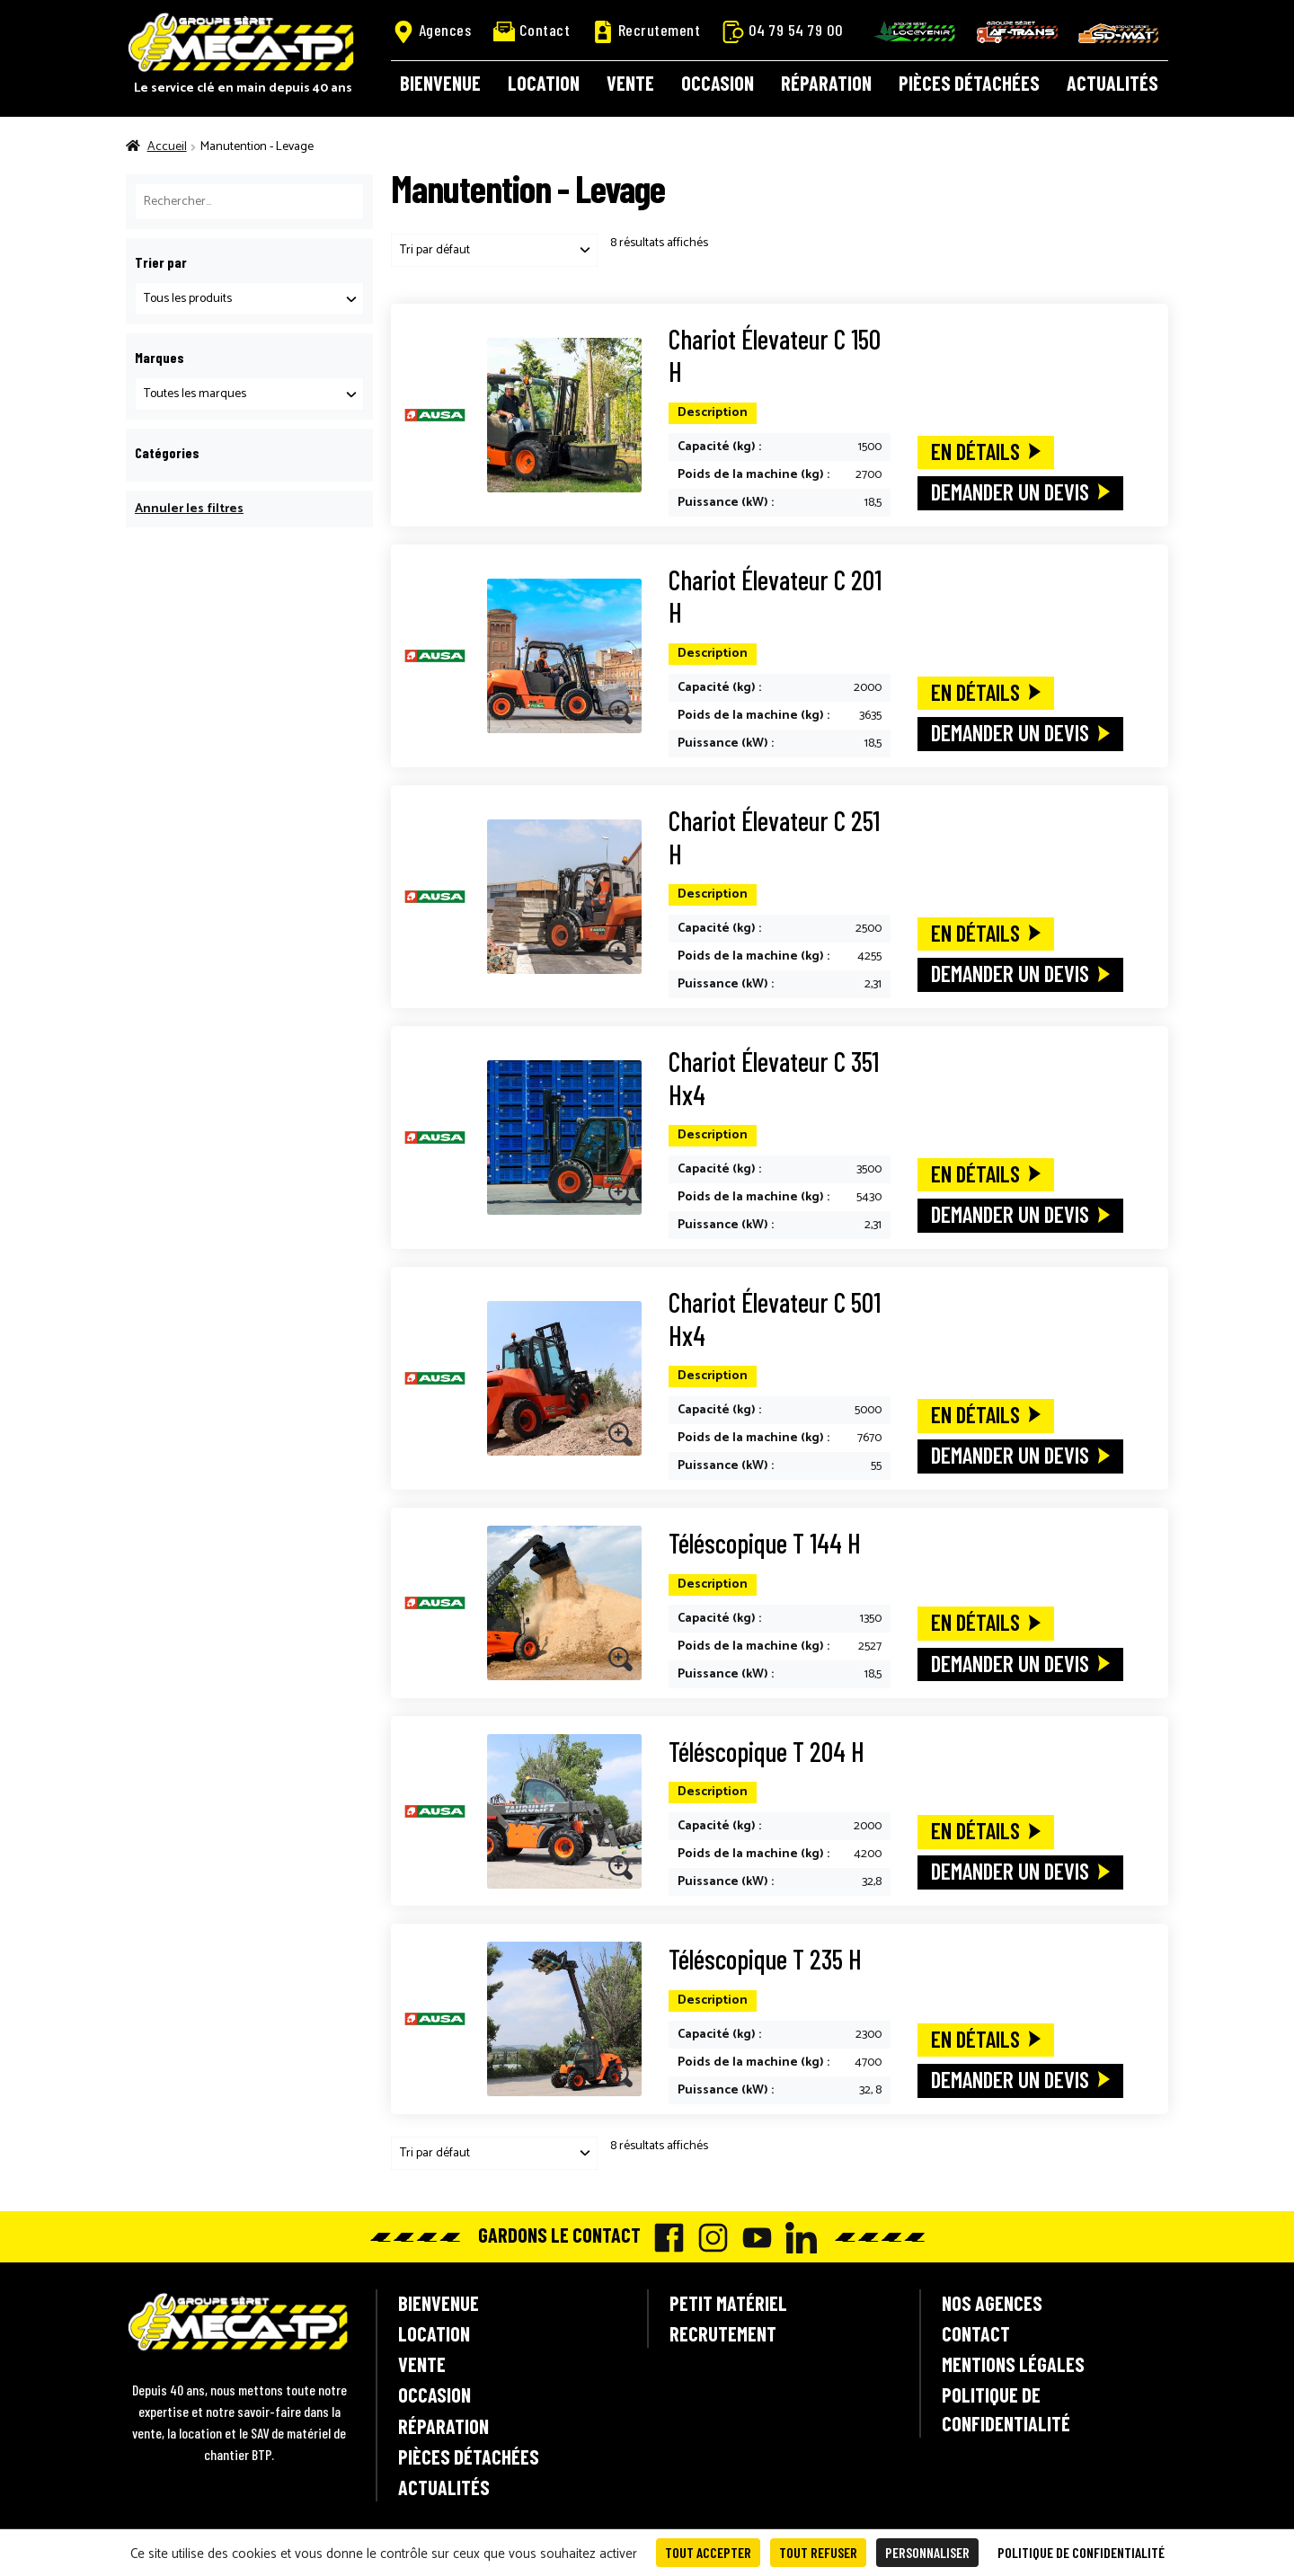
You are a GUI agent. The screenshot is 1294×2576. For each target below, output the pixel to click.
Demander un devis (1010, 491)
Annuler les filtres (189, 509)
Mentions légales (1013, 2364)
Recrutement (646, 30)
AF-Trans (1017, 32)
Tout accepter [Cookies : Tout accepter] (708, 2552)
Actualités (1112, 82)
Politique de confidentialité (1006, 2408)
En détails (975, 451)
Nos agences (992, 2303)
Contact (532, 30)
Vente (630, 82)
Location (544, 82)
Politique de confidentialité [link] (1081, 2552)
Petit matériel (728, 2303)
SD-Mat (1118, 33)
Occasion (717, 82)
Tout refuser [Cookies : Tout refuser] (818, 2552)
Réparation (826, 82)
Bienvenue (440, 82)
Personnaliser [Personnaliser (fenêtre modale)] (927, 2552)
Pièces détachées (969, 82)
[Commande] (494, 250)
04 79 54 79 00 (783, 30)
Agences (432, 30)
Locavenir (914, 31)
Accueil (167, 147)
